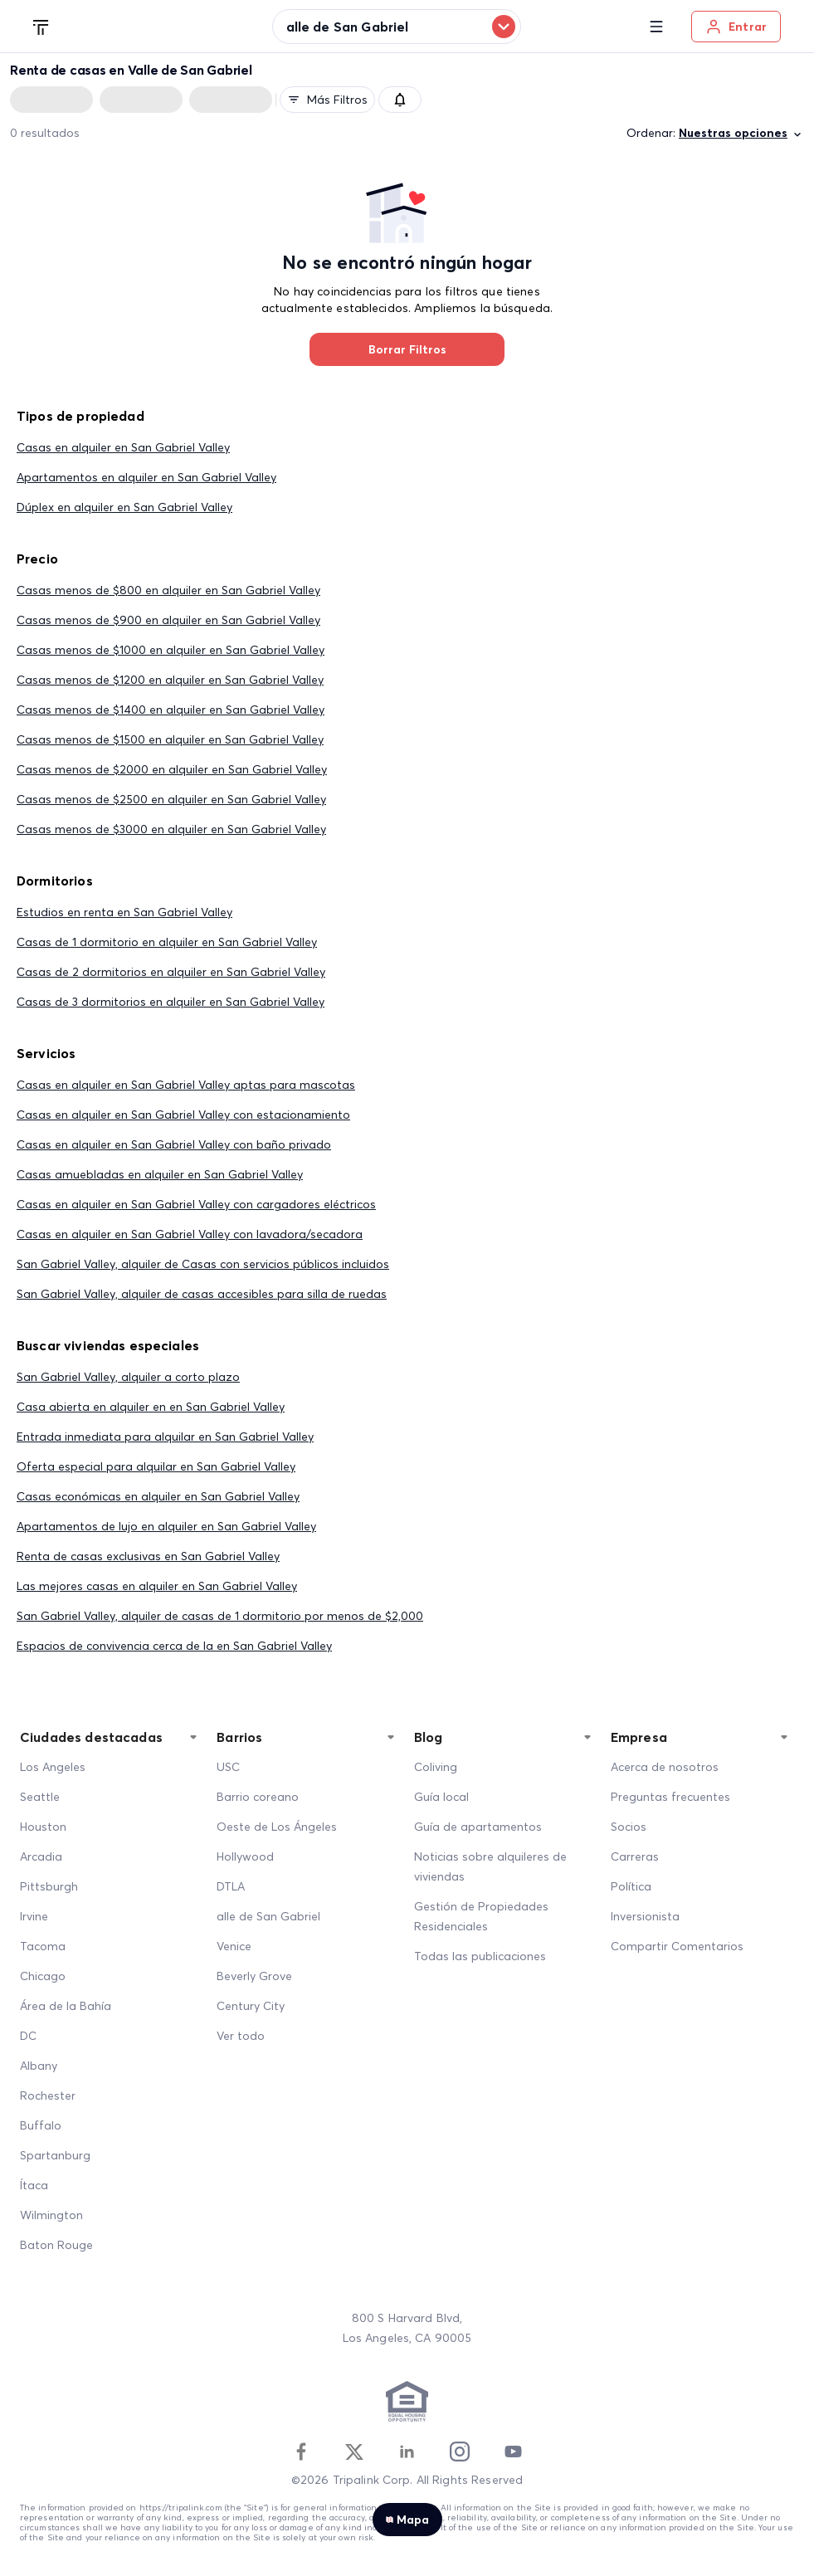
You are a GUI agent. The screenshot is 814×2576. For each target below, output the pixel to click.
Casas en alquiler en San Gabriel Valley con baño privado (174, 1144)
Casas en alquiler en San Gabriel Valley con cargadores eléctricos (196, 1204)
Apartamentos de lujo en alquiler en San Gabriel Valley (166, 1526)
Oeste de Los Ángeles (277, 1826)
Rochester (48, 2095)
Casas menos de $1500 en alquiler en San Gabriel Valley (170, 739)
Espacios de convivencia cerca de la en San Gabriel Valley (174, 1645)
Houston (43, 1826)
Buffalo (40, 2125)
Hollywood (245, 1856)
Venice (234, 1946)
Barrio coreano (258, 1796)
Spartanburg (55, 2155)
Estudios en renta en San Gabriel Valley (124, 912)
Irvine (34, 1916)
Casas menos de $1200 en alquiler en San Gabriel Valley (170, 679)
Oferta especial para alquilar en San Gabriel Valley (156, 1466)
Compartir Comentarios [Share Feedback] (677, 1946)
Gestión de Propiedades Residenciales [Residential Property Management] (481, 1916)
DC (28, 2035)
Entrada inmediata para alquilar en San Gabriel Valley (165, 1436)
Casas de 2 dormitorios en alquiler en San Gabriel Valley (171, 971)
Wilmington (51, 2215)
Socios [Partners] (628, 1826)
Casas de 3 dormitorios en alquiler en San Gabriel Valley (170, 1001)
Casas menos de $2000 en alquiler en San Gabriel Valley (172, 769)
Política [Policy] (631, 1886)
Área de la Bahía (65, 2005)
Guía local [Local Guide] (441, 1796)
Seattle (40, 1796)
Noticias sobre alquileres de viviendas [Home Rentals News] (490, 1866)
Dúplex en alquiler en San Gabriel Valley (124, 507)
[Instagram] (460, 2451)
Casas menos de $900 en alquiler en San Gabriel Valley (168, 619)
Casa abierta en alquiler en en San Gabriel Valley (151, 1406)
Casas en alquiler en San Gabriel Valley (123, 447)
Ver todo (241, 2035)
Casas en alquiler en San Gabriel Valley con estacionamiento (183, 1114)
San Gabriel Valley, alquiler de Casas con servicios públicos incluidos (203, 1263)
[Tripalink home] (41, 26)
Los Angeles (52, 1766)
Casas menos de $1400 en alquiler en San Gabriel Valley (170, 709)
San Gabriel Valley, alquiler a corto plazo (128, 1376)
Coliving (435, 1766)
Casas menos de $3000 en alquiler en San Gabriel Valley (171, 829)
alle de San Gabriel (268, 1916)
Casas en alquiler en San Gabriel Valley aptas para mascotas (186, 1084)
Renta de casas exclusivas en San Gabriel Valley (148, 1556)
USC (228, 1766)
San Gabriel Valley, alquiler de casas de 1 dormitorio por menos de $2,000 (220, 1615)
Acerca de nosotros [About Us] (665, 1766)
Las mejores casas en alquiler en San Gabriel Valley (157, 1585)
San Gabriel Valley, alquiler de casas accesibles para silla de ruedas (202, 1293)
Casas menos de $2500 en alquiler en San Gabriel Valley (171, 799)
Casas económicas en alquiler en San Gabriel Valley (158, 1496)
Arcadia (41, 1856)
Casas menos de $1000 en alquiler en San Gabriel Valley (170, 649)
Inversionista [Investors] (645, 1916)
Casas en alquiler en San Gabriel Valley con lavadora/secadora (190, 1234)
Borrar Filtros (407, 349)
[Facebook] (301, 2451)
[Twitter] (354, 2451)
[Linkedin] (407, 2451)
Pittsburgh (49, 1886)
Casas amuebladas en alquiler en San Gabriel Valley (160, 1174)
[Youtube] (513, 2451)
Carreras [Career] (635, 1856)
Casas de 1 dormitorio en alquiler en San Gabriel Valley (167, 941)
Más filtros (327, 99)
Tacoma (43, 1946)
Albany (38, 2065)
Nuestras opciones (741, 133)
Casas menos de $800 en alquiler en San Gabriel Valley (168, 590)
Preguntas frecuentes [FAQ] (670, 1796)
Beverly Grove (254, 1976)
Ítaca (34, 2185)
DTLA (231, 1886)
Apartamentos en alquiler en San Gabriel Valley (146, 477)
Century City (251, 2005)
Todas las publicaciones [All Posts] (480, 1956)
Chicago (43, 1976)
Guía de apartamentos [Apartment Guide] (478, 1826)
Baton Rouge (56, 2244)
